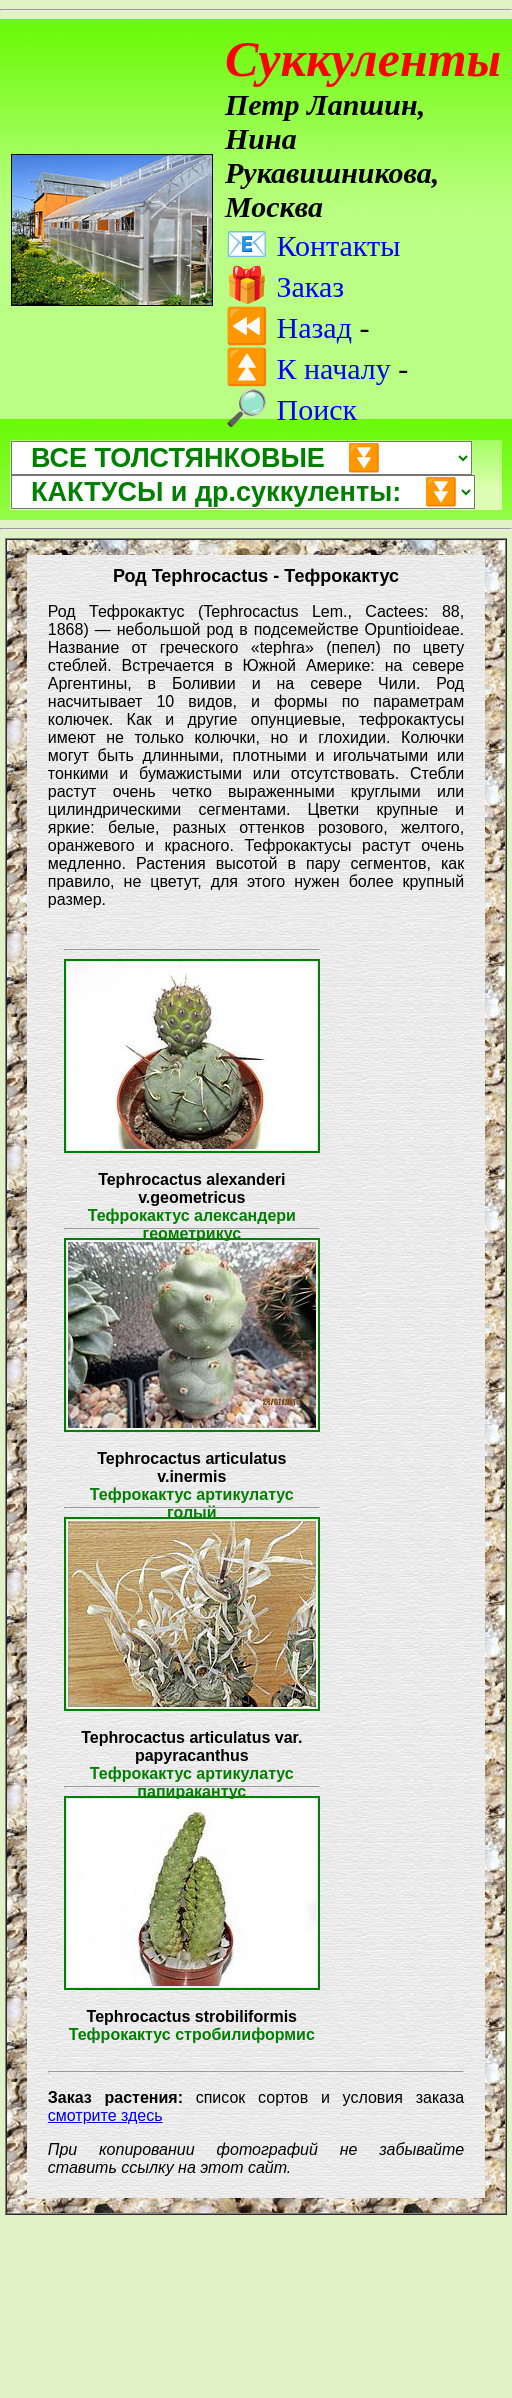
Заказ (284, 286)
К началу (308, 368)
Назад (288, 327)
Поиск (291, 409)
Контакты (312, 245)
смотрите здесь (105, 2115)
